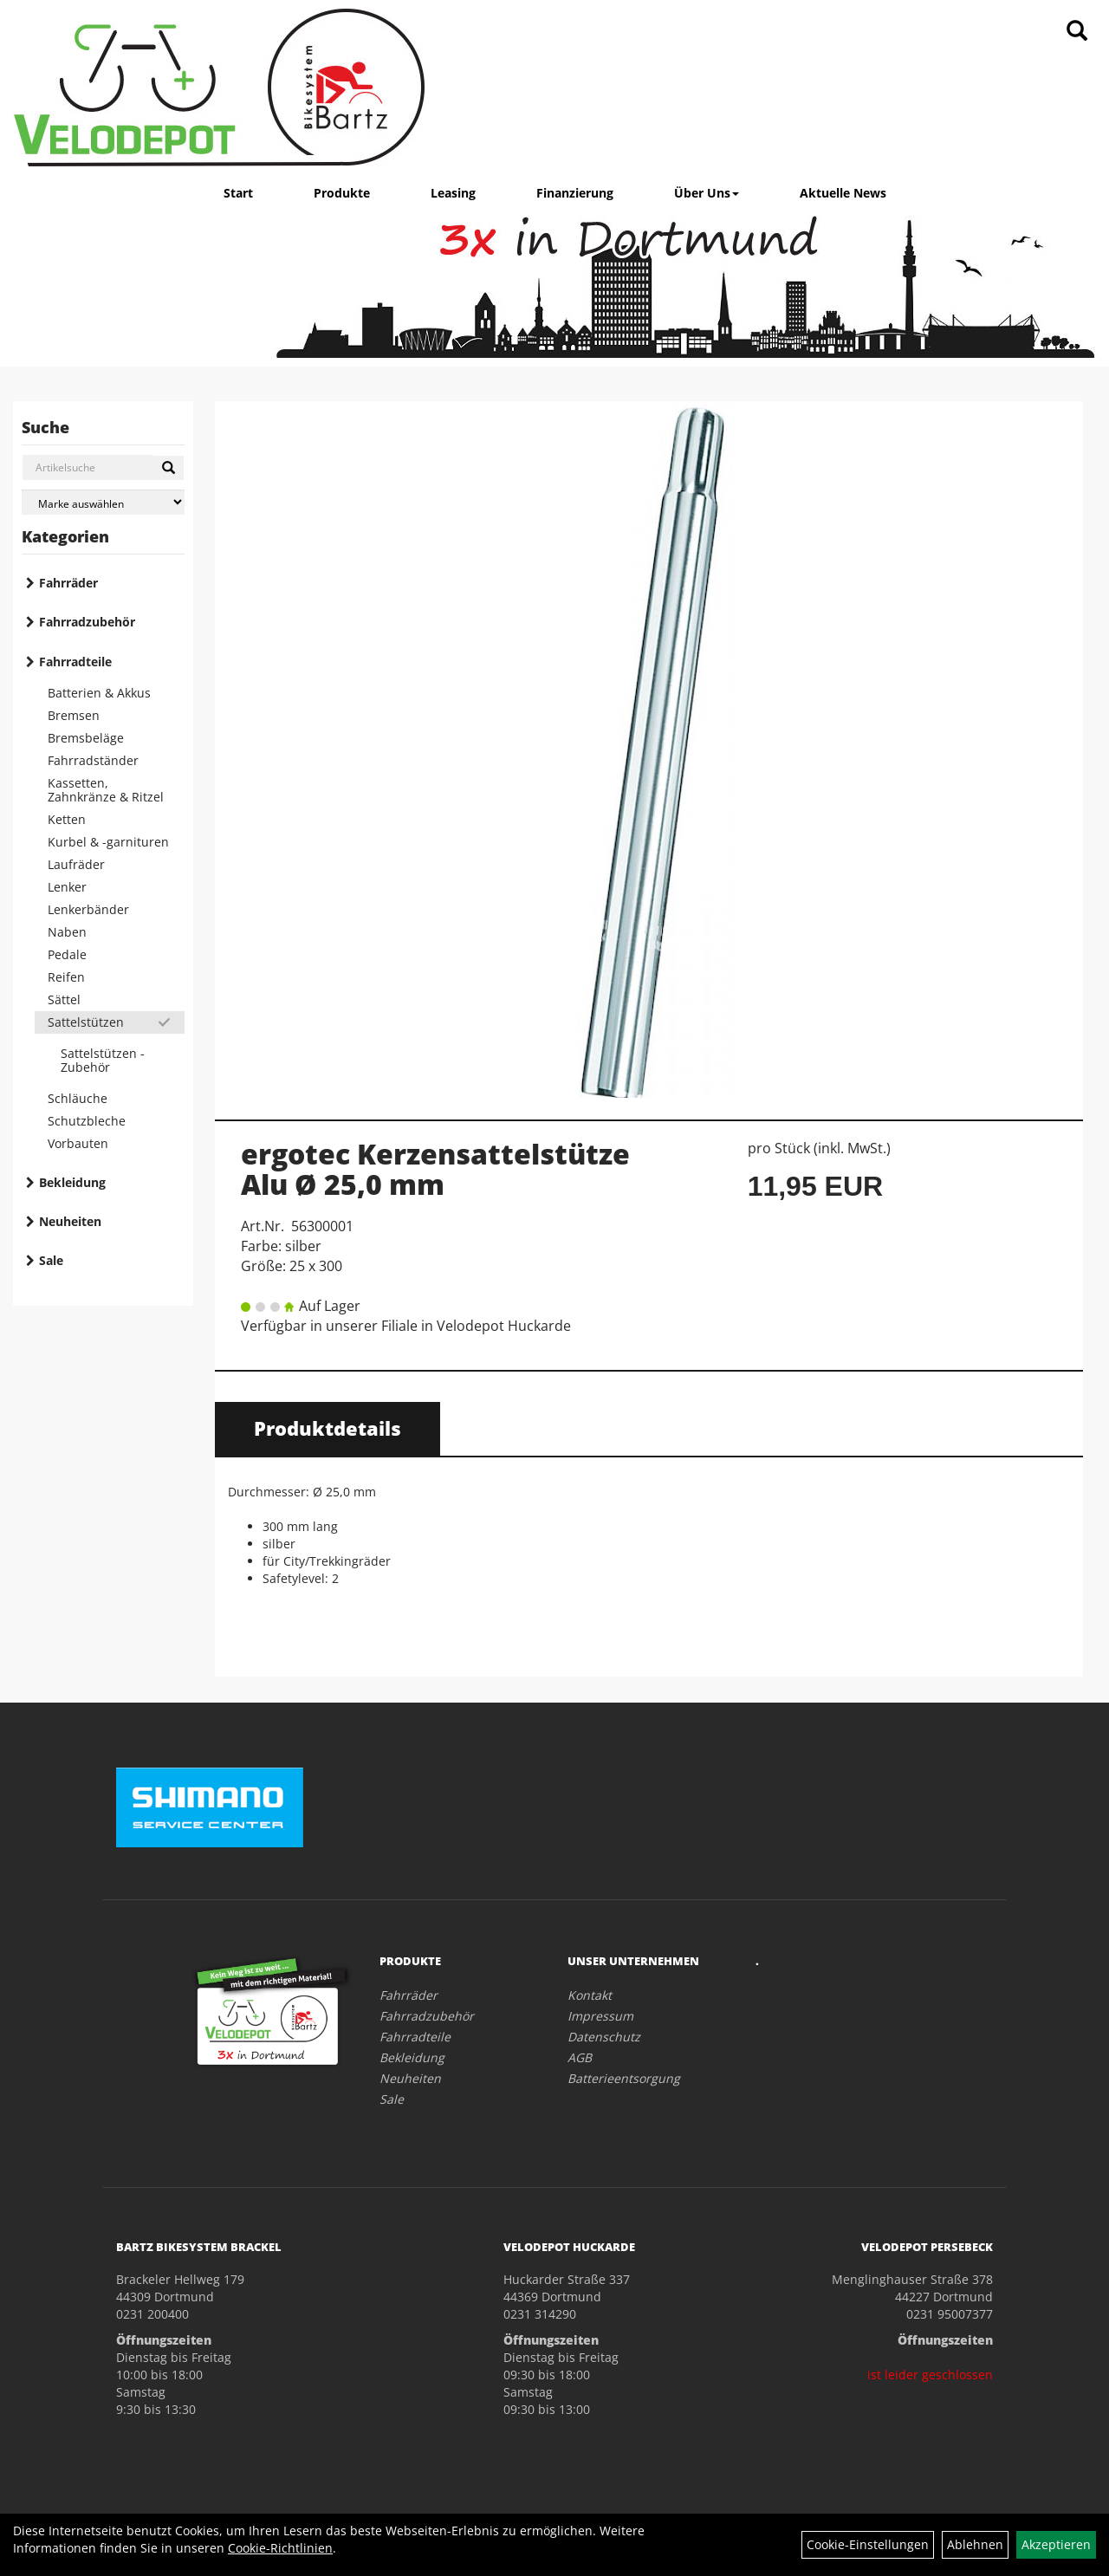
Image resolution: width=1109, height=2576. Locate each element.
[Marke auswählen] (103, 502)
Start (238, 193)
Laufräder (76, 864)
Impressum (600, 2016)
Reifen (66, 977)
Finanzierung (574, 193)
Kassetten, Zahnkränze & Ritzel (106, 790)
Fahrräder (68, 582)
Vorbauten (78, 1143)
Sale (51, 1260)
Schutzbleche (87, 1121)
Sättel (64, 999)
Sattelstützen (86, 1022)
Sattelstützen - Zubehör (103, 1060)
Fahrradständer (93, 760)
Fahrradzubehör (87, 621)
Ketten (67, 819)
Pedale (67, 954)
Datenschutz (603, 2036)
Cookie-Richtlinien (280, 2548)
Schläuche (77, 1098)
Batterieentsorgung (623, 2078)
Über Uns (706, 193)
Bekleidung (72, 1182)
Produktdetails (327, 1428)
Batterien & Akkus (99, 693)
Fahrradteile (75, 661)
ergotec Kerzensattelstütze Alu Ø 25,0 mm (435, 1169)
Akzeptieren (1056, 2544)
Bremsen (74, 715)
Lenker (67, 887)
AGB (579, 2057)
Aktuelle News (843, 193)
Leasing (453, 193)
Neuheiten (70, 1221)
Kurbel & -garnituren (108, 842)
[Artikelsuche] (1077, 31)
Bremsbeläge (86, 738)
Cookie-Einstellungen (868, 2544)
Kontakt (589, 1995)
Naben (67, 932)
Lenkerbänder (88, 909)
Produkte (342, 193)
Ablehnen (975, 2544)
